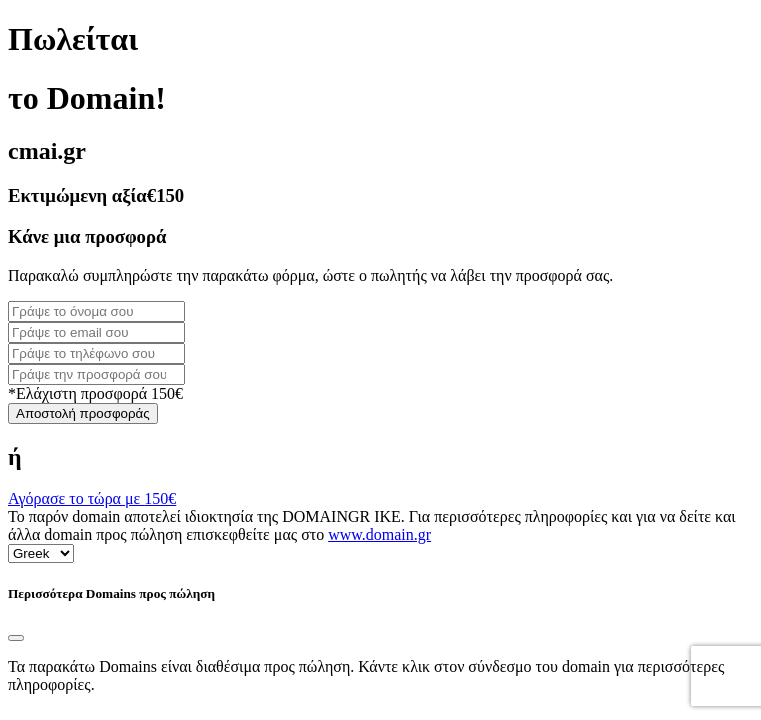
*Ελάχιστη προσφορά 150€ (95, 393)
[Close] (16, 638)
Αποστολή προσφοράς (83, 413)
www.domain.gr (379, 534)
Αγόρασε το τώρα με (92, 498)
